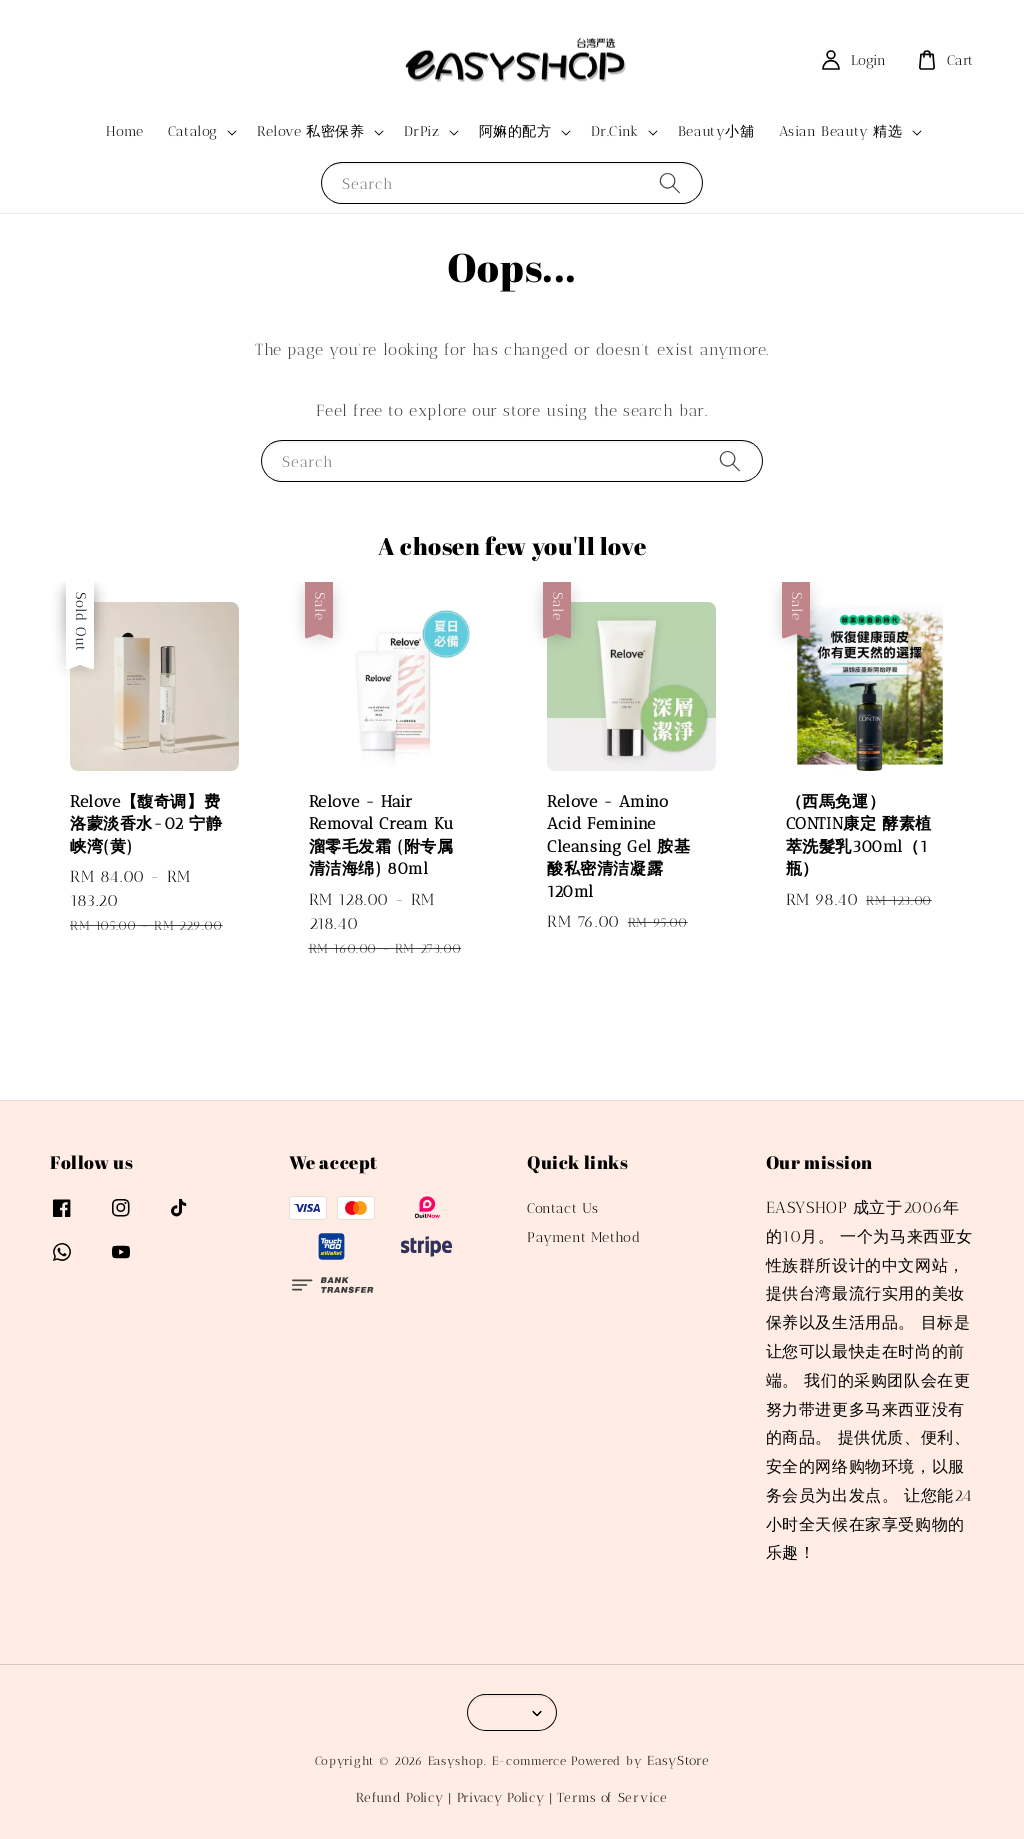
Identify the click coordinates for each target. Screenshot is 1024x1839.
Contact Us (563, 1208)
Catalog (193, 131)
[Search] (670, 182)
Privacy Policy (501, 1797)
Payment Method (583, 1237)
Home (124, 131)
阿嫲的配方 (515, 131)
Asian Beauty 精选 (841, 131)
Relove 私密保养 (311, 131)
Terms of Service (612, 1797)
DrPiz (422, 131)
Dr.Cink (615, 131)
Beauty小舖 (716, 131)
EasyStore (678, 1760)
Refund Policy (399, 1797)
